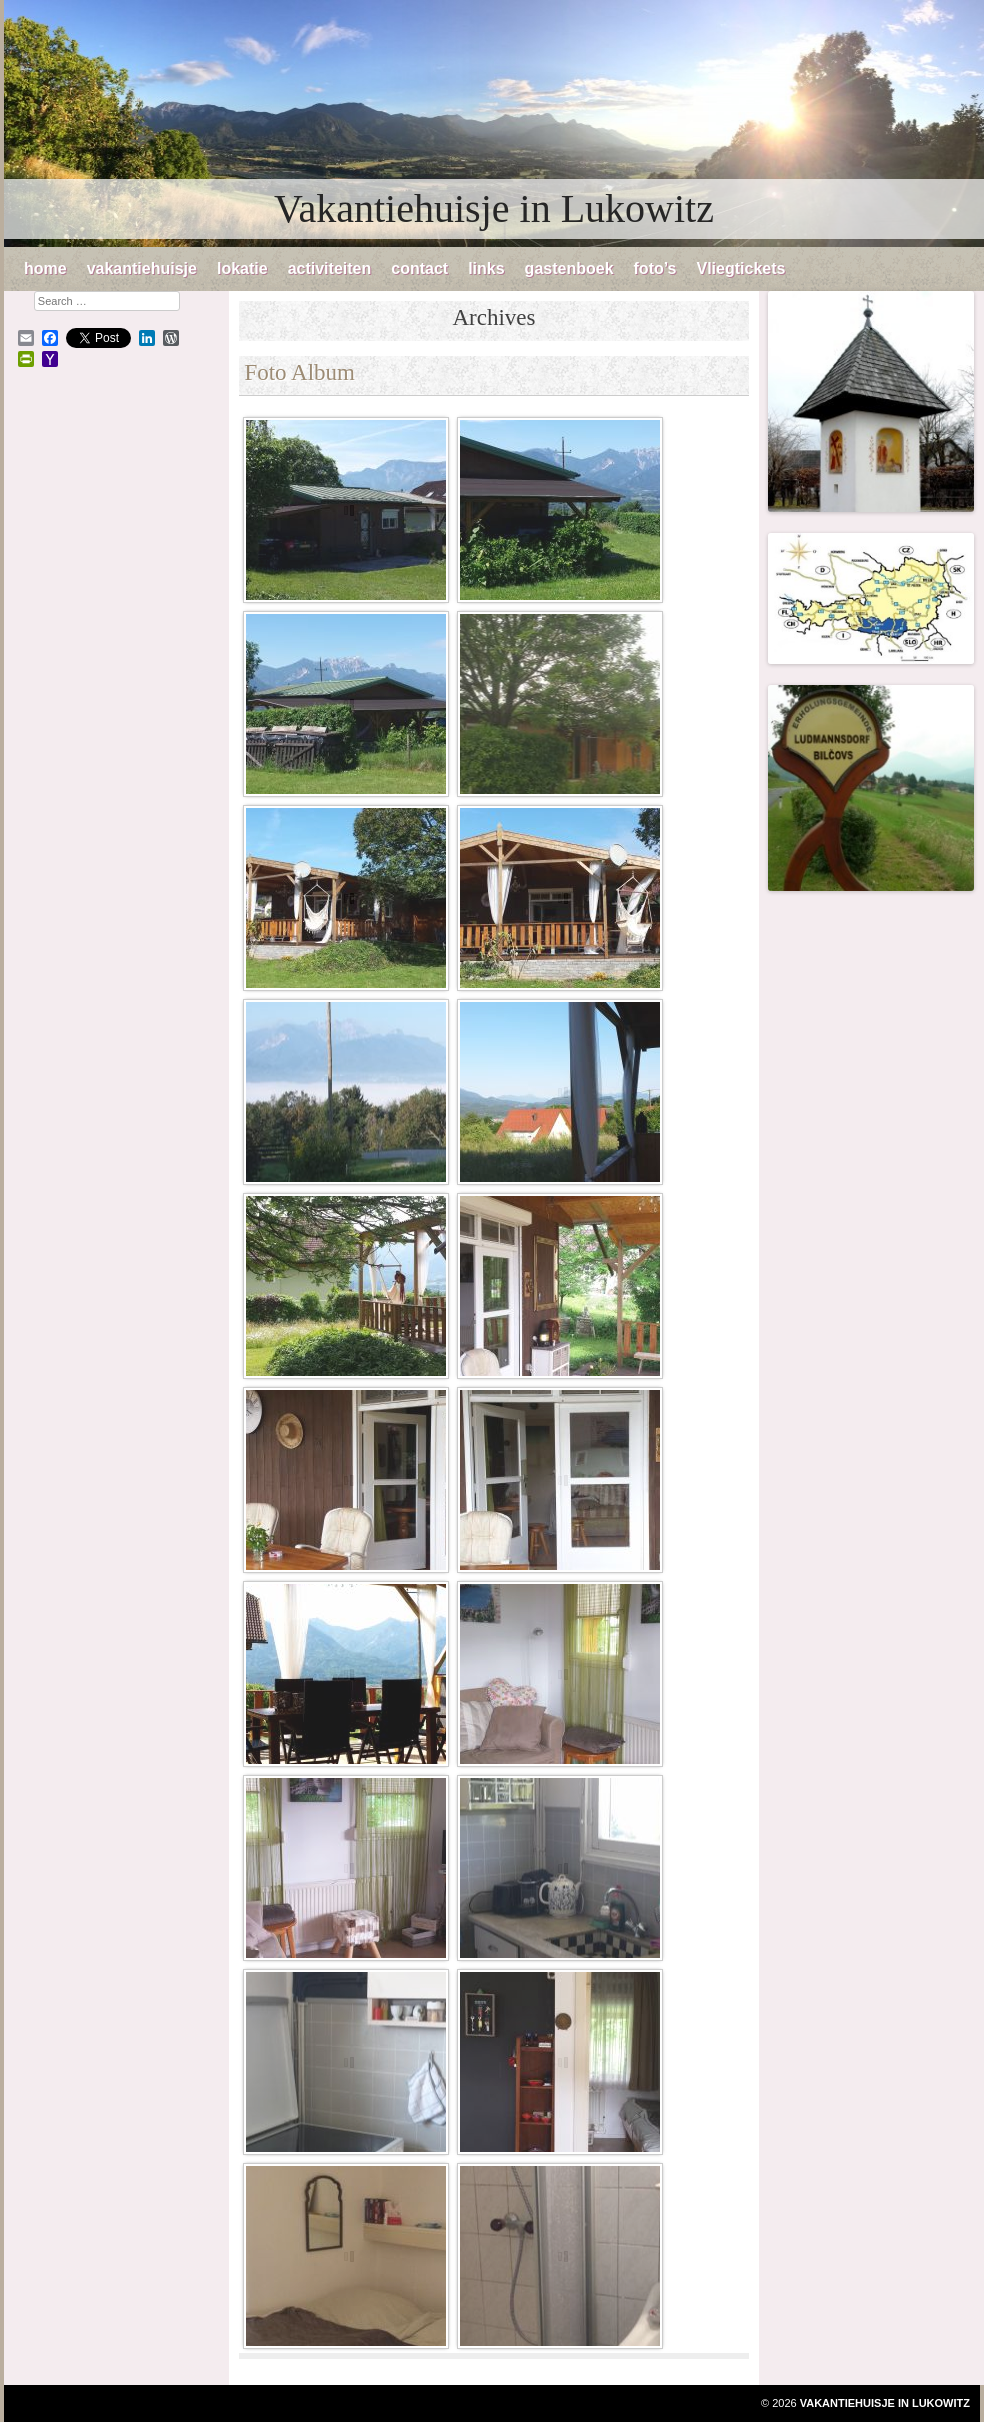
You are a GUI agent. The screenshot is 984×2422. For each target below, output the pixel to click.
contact (419, 268)
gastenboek (569, 268)
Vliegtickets (740, 268)
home (45, 268)
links (486, 268)
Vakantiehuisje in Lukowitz (494, 208)
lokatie (242, 268)
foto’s (655, 268)
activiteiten (330, 268)
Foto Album (299, 372)
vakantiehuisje (142, 268)
